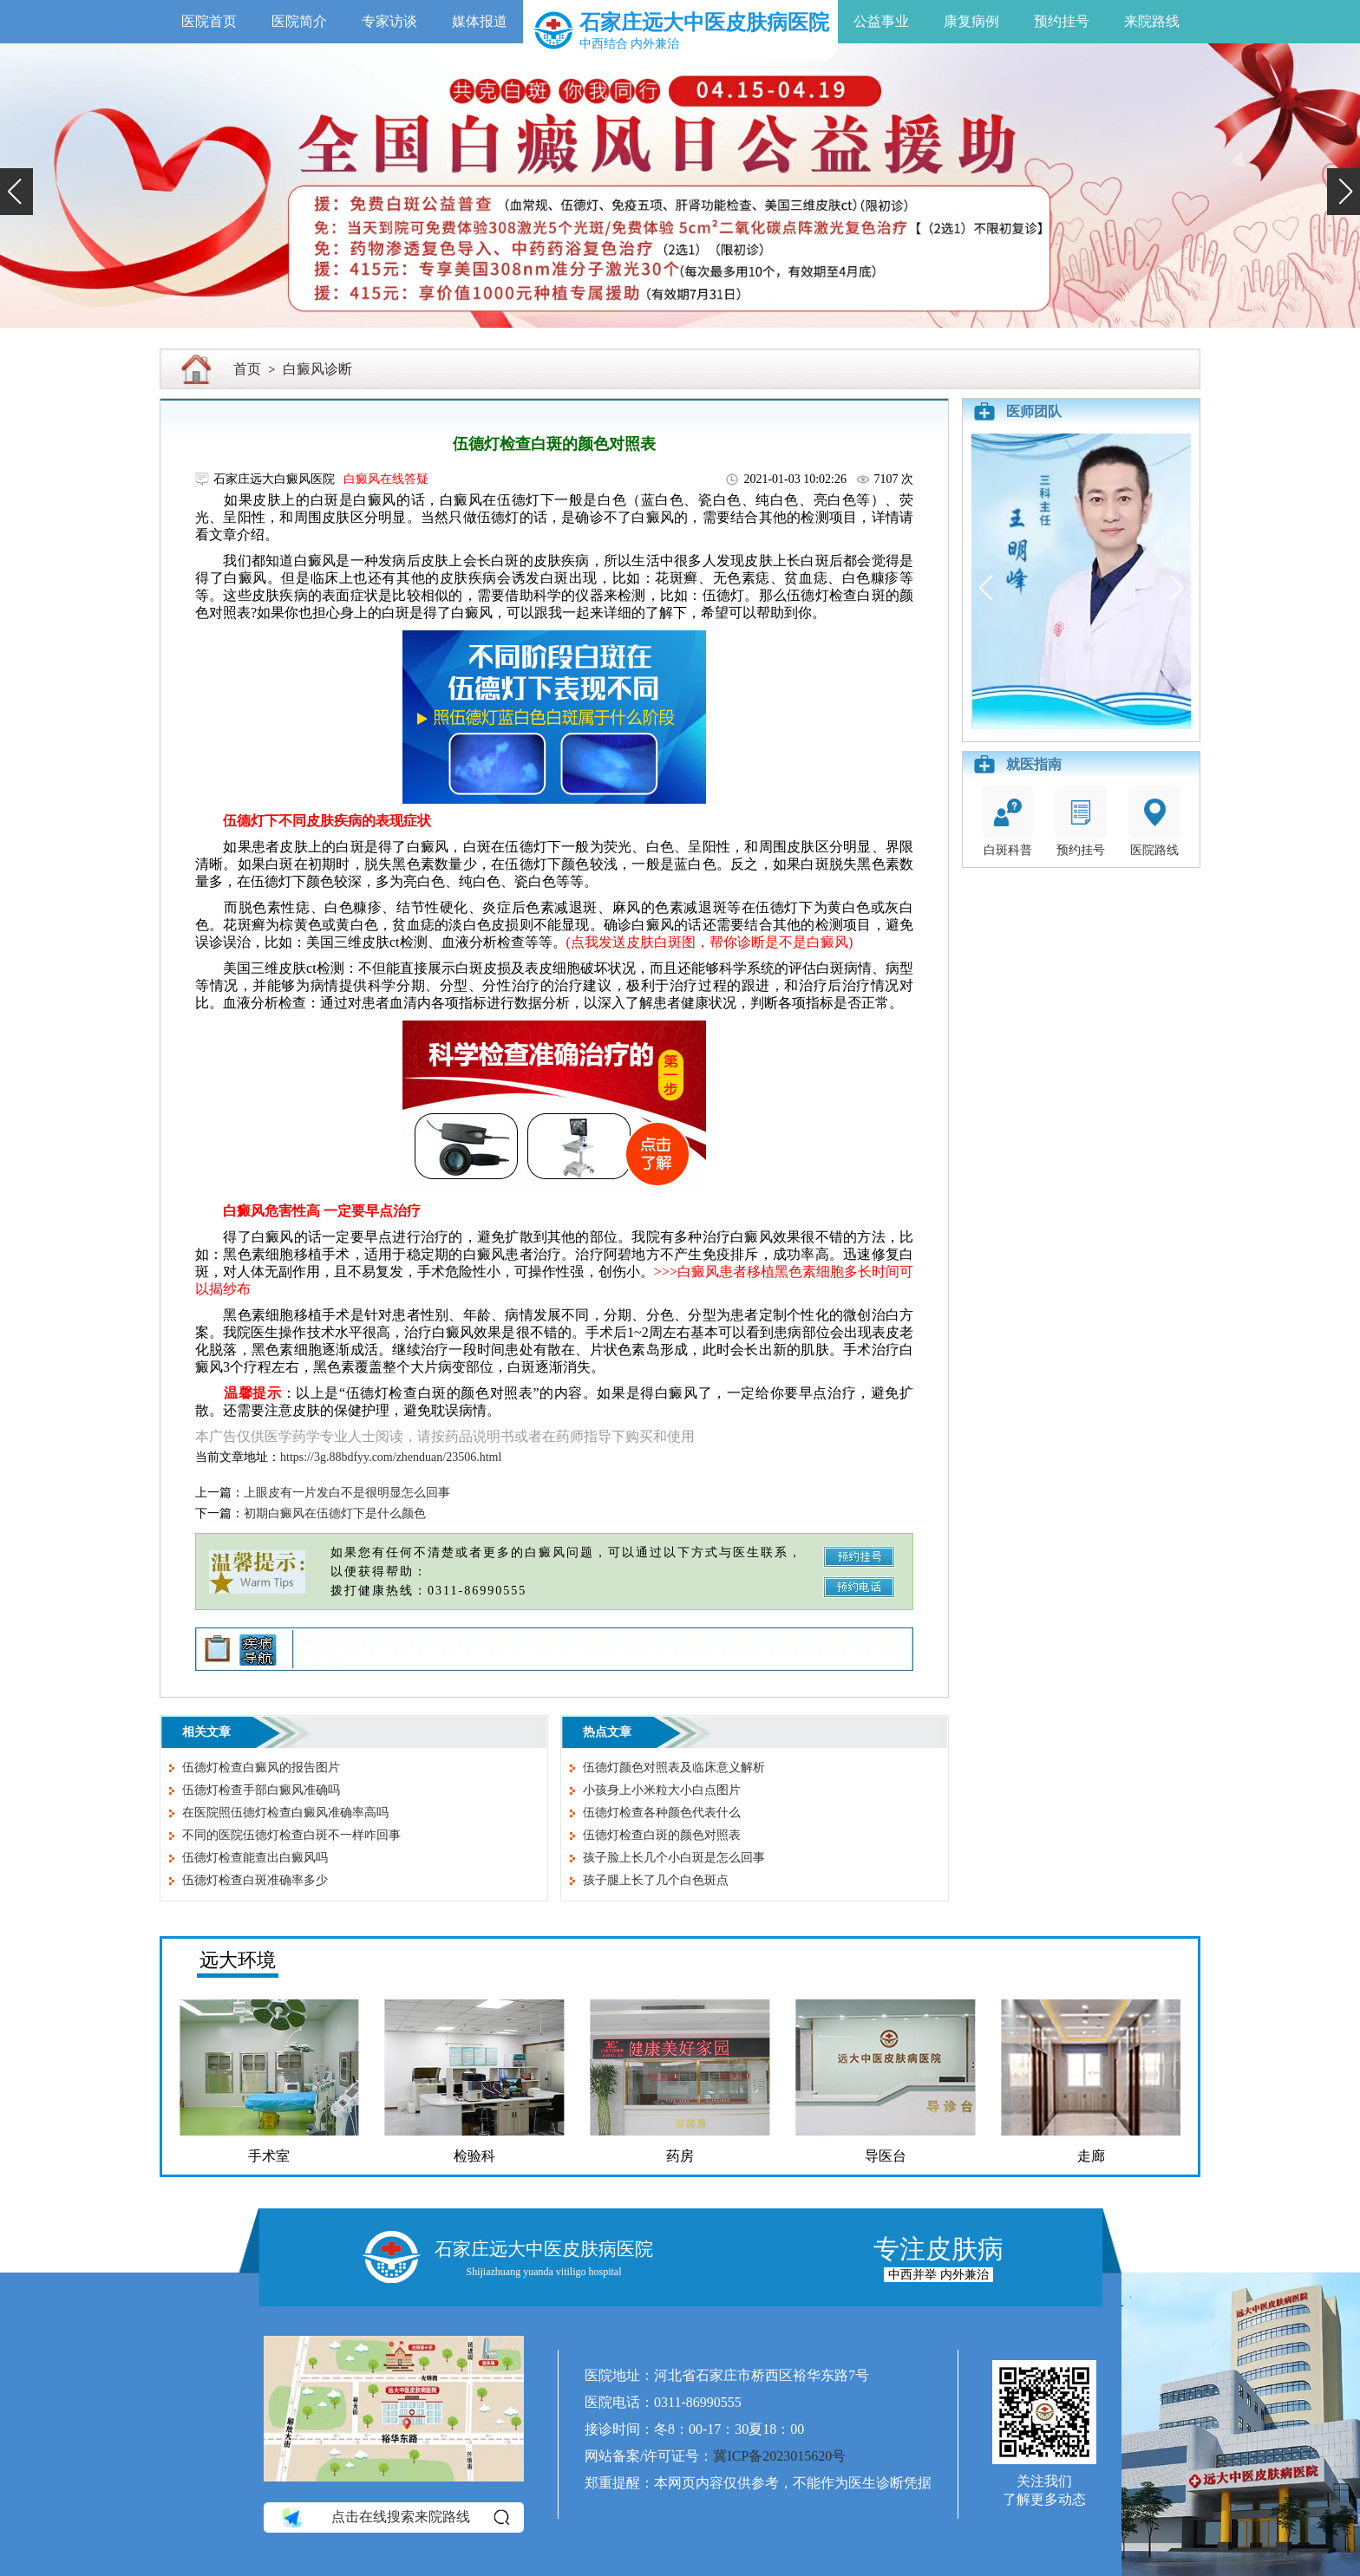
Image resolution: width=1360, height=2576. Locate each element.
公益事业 (881, 21)
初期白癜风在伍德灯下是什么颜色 (335, 1513)
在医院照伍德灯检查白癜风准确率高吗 (285, 1812)
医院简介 (299, 21)
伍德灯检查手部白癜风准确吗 (261, 1790)
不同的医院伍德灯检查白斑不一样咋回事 (291, 1835)
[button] (16, 191)
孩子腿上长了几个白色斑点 (656, 1880)
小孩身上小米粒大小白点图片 (662, 1790)
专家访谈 (389, 21)
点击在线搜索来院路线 (394, 2517)
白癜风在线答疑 (385, 479)
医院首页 (209, 21)
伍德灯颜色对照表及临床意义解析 (674, 1767)
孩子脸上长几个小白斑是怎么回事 (674, 1857)
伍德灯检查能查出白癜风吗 (255, 1857)
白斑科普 (1008, 821)
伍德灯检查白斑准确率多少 (255, 1880)
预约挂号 (1061, 21)
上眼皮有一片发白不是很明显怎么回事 (347, 1492)
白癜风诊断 (317, 369)
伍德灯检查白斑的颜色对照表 (662, 1835)
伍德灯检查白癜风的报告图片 (261, 1767)
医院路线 (1154, 821)
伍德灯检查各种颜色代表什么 (662, 1812)
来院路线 (1152, 21)
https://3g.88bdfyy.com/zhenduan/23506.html (390, 1457)
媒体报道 (479, 21)
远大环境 (237, 1960)
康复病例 (971, 21)
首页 (247, 369)
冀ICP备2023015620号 (779, 2456)
